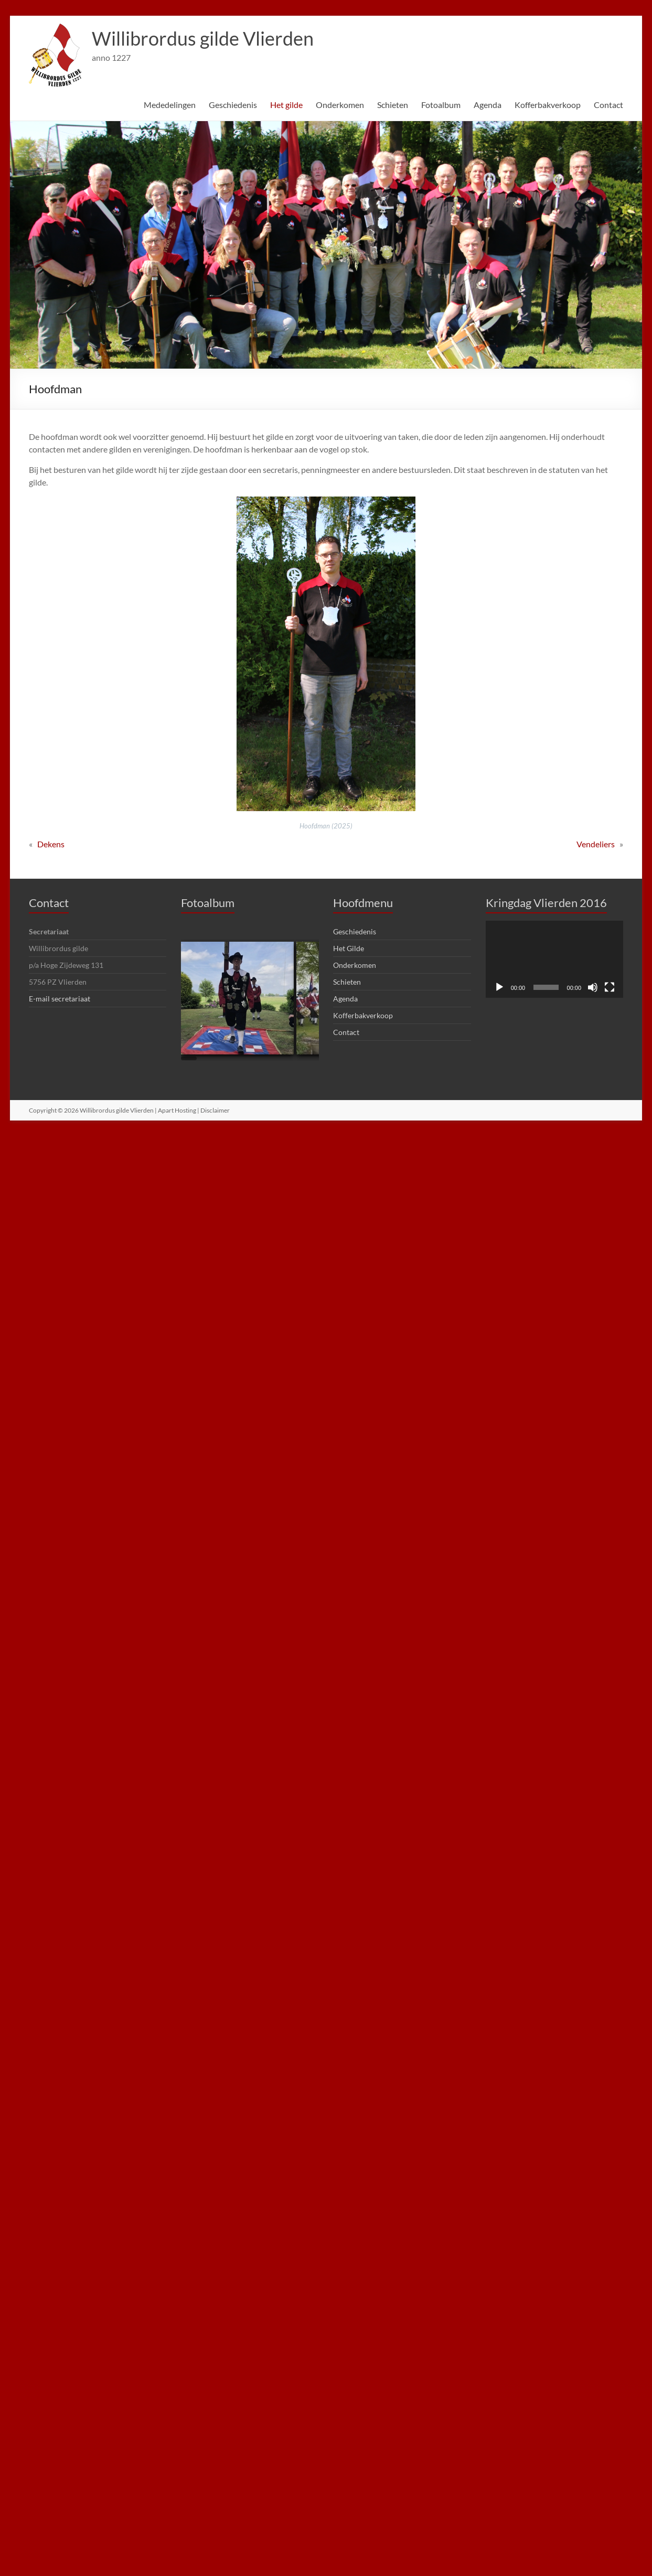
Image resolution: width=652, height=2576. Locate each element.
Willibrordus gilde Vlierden (203, 38)
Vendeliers (595, 844)
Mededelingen (170, 105)
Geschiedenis (233, 105)
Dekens (51, 844)
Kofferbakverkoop (548, 105)
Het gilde (286, 105)
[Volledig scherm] (609, 987)
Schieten (392, 105)
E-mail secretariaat (59, 998)
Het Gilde (348, 948)
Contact (608, 105)
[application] (554, 959)
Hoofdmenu (363, 903)
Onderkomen (340, 105)
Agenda (487, 105)
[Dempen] (592, 987)
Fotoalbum (441, 105)
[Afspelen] (499, 987)
